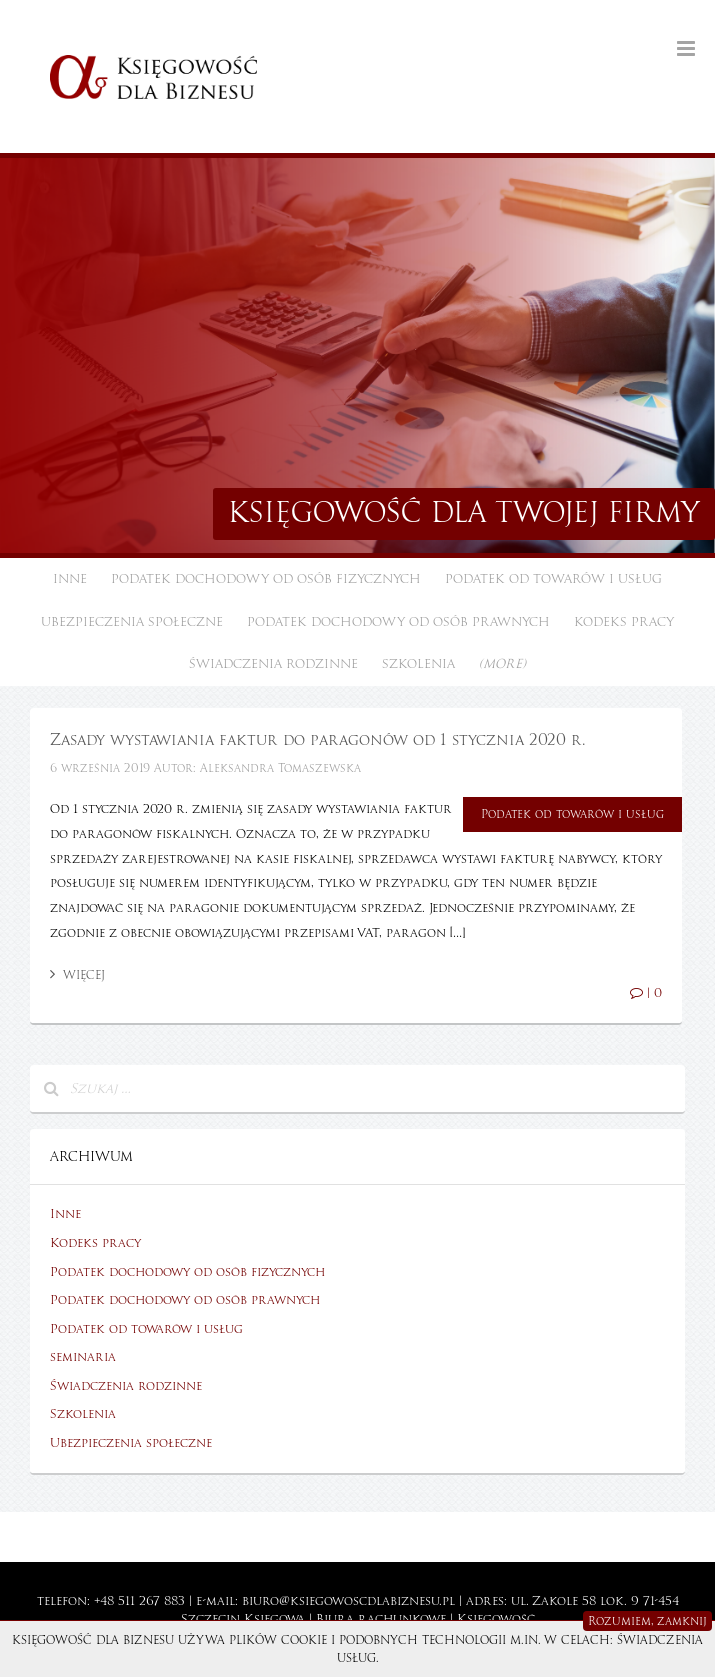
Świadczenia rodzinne (273, 664)
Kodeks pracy (624, 622)
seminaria (83, 1357)
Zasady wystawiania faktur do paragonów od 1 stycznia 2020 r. (317, 740)
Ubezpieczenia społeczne (132, 622)
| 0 (646, 993)
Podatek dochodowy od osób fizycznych (266, 579)
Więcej (77, 975)
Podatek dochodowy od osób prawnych (398, 622)
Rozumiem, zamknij (647, 1621)
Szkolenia (418, 664)
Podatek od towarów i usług (553, 579)
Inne (70, 579)
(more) (502, 664)
